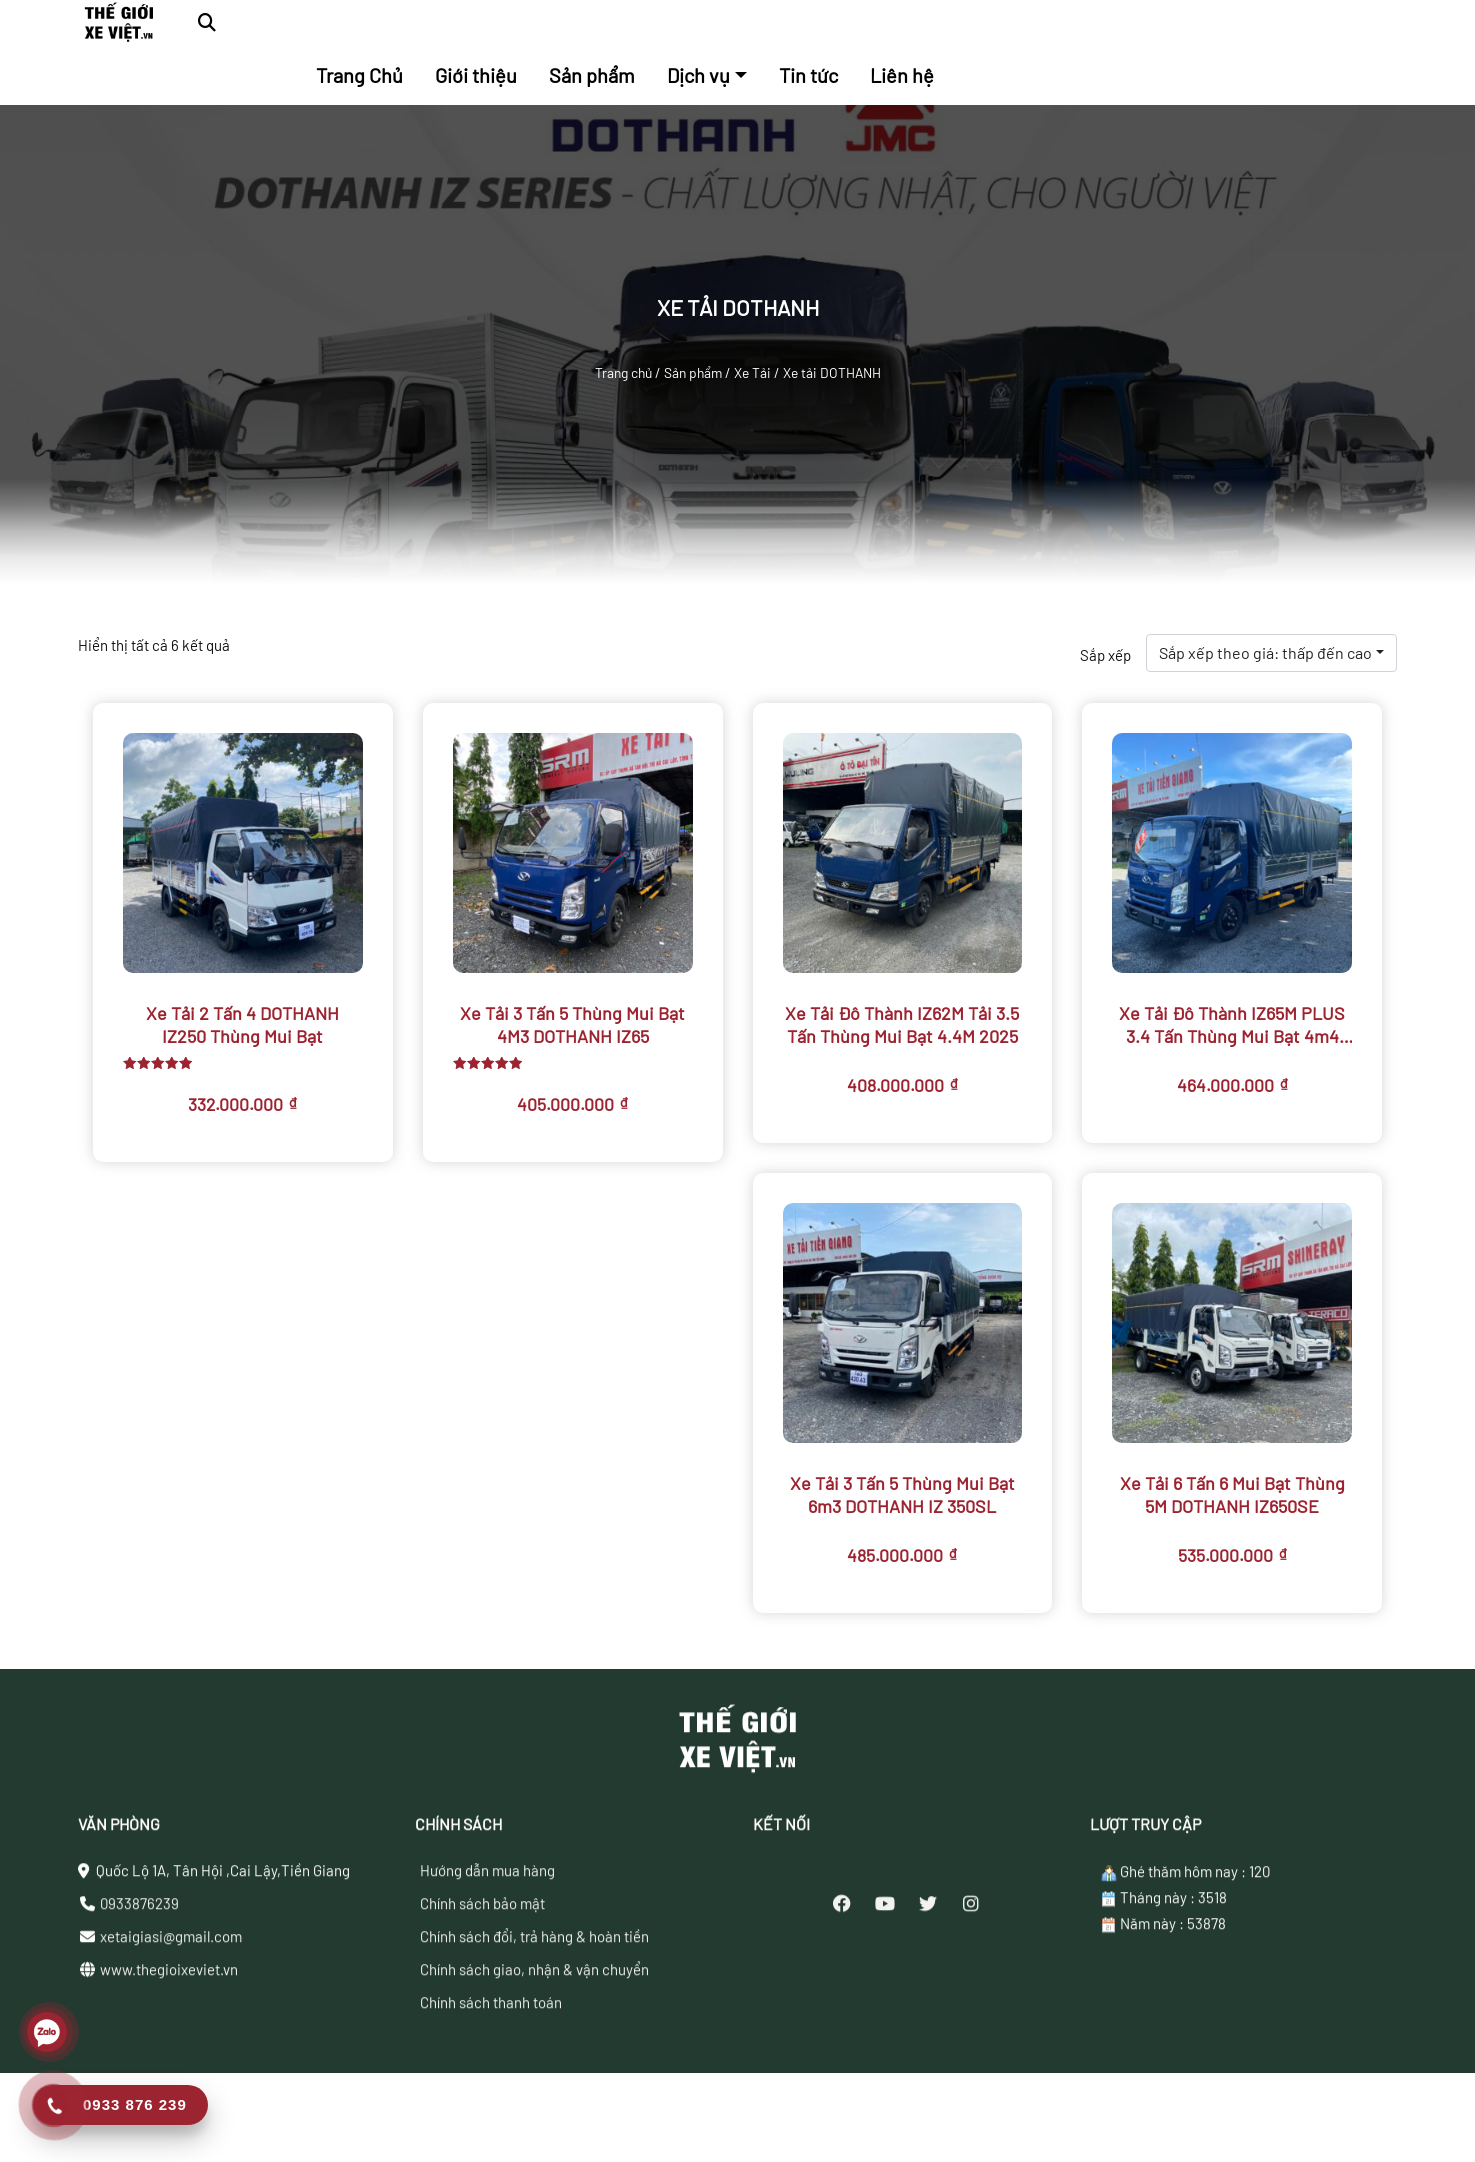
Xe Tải (752, 372)
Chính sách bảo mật (482, 1984)
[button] (207, 22)
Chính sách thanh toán (491, 2083)
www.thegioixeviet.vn (169, 2050)
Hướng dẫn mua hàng (487, 1951)
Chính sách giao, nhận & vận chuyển (534, 2050)
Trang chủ (623, 372)
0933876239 (139, 1984)
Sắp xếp (1105, 655)
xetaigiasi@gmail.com (171, 2017)
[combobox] (1271, 653)
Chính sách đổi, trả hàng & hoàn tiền (534, 2017)
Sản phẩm (693, 372)
